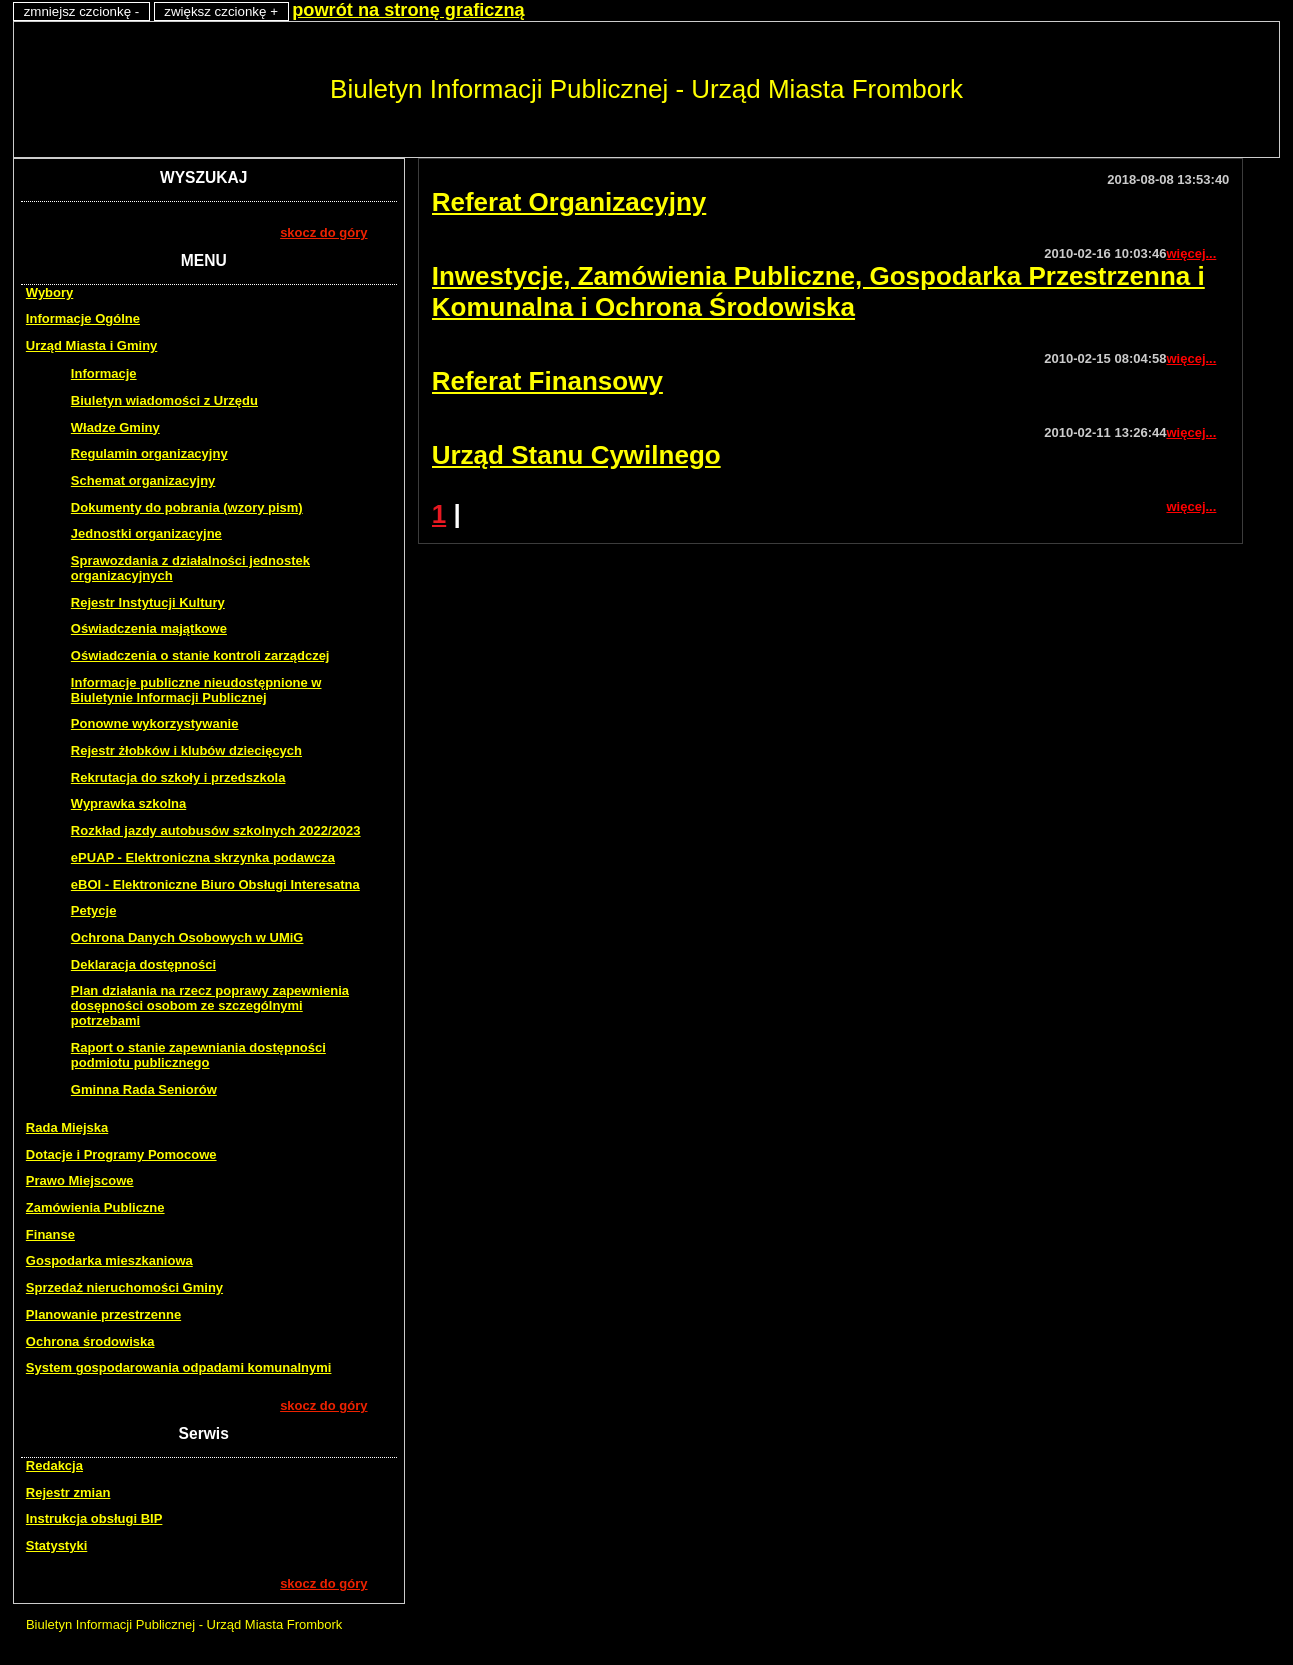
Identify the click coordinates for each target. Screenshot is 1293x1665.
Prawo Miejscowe (80, 1180)
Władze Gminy (115, 427)
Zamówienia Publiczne (95, 1207)
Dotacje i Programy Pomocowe (121, 1154)
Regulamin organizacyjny (149, 453)
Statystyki (56, 1545)
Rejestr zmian (68, 1492)
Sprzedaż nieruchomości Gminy (124, 1287)
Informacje (104, 373)
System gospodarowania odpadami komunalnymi (179, 1367)
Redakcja (54, 1465)
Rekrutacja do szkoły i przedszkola (178, 777)
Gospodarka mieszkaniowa (109, 1260)
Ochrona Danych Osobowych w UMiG (187, 937)
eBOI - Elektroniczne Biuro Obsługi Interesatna (215, 884)
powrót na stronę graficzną (408, 10)
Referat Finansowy (547, 381)
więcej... (1191, 253)
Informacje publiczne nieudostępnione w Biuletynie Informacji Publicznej (196, 690)
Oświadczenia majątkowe (149, 628)
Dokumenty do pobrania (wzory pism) (187, 507)
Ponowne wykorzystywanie (155, 723)
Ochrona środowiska (90, 1341)
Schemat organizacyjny (143, 480)
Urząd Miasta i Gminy (91, 345)
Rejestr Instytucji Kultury (148, 602)
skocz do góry (323, 232)
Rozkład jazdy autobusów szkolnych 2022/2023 (216, 830)
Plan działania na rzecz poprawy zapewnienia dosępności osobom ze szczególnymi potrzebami (210, 1005)
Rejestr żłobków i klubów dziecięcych (186, 750)
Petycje (94, 910)
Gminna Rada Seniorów (144, 1089)
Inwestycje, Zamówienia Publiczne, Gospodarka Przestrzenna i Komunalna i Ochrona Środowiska (818, 291)
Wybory (49, 292)
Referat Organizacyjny (569, 202)
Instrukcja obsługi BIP (94, 1518)
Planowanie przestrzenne (103, 1314)
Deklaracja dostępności (143, 964)
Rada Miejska (67, 1127)
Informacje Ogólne (83, 318)
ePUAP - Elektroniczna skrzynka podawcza (203, 857)
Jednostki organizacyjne (146, 533)
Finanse (50, 1234)
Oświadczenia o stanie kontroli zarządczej (200, 655)
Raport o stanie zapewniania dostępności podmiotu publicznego (198, 1055)
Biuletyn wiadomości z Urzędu (164, 400)
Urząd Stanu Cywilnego (576, 455)
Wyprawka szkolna (128, 803)
